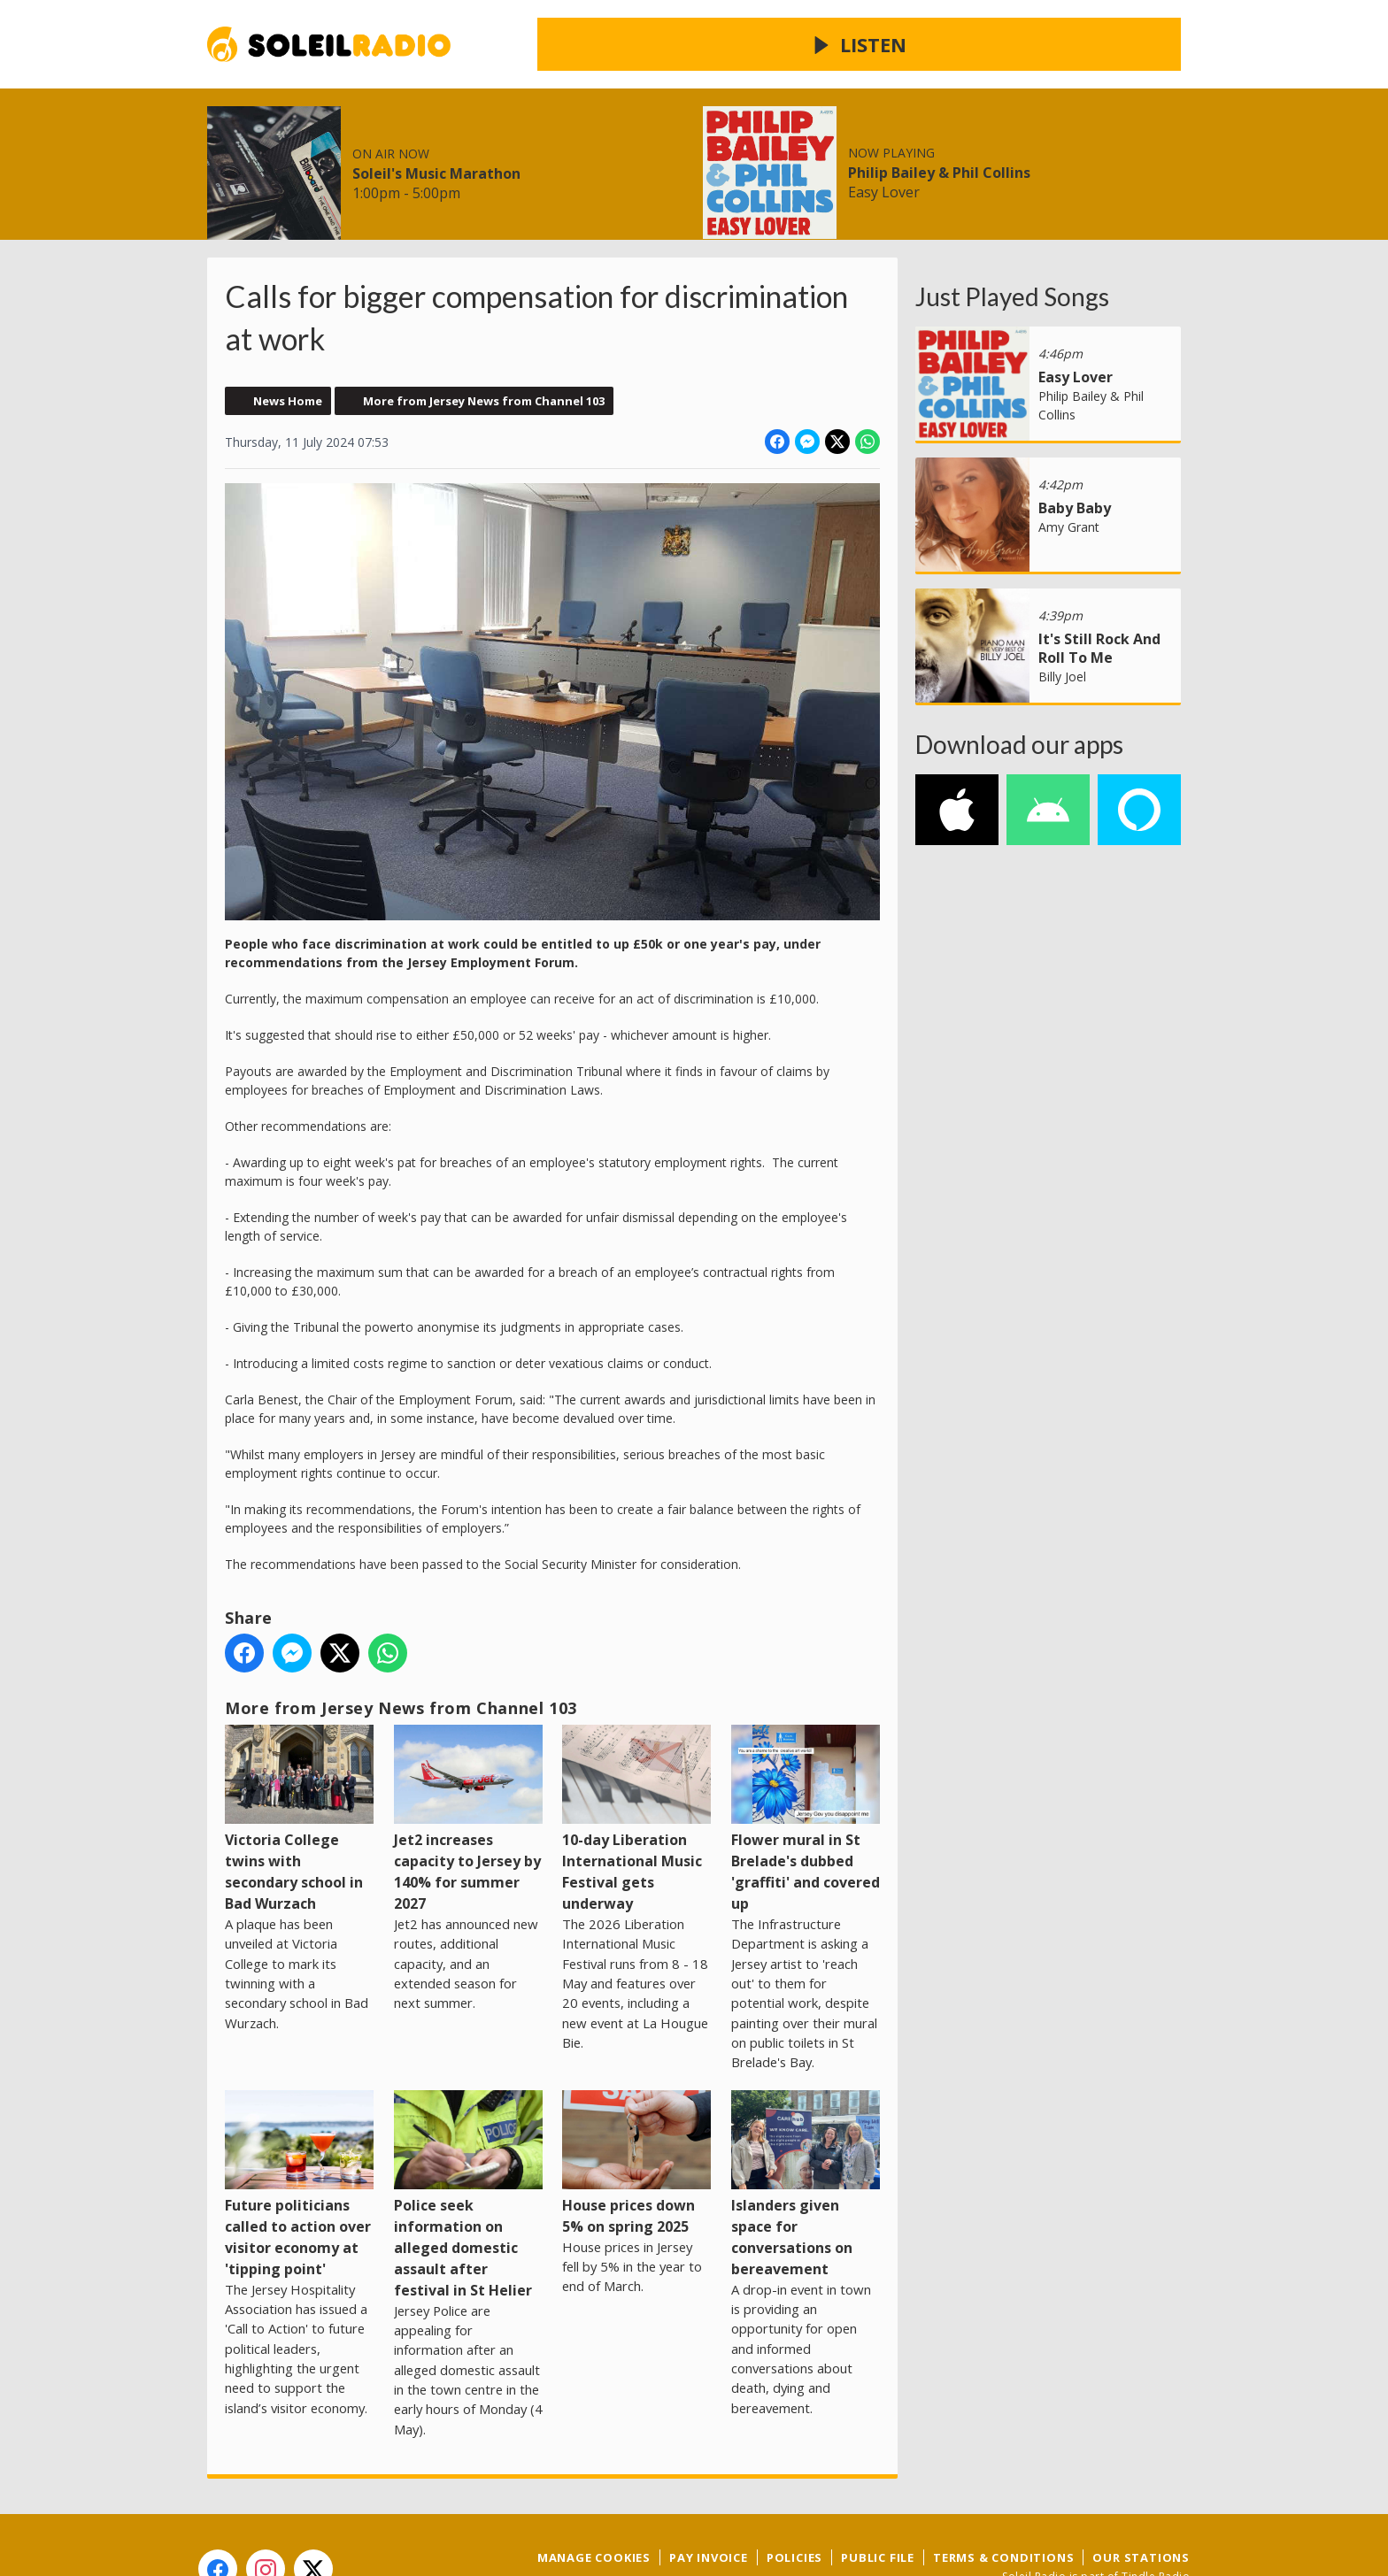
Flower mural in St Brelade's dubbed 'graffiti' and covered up (805, 1755)
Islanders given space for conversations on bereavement (805, 2120)
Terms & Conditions (1003, 2494)
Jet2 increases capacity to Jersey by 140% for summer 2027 (468, 1755)
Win (529, 149)
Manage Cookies (594, 2494)
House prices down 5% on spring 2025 (636, 2099)
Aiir (1177, 2531)
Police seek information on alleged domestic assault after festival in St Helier (468, 2130)
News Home (287, 337)
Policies (794, 2494)
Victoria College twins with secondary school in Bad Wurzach (299, 1755)
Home (245, 149)
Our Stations (1141, 2494)
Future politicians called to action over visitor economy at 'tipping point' (299, 2120)
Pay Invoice (708, 2494)
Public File (877, 2494)
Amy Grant (1068, 463)
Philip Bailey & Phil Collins (1059, 62)
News (319, 149)
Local (464, 149)
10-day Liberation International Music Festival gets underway (636, 1755)
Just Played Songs (1012, 233)
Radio (392, 149)
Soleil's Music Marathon (720, 62)
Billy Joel (1062, 612)
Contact (604, 149)
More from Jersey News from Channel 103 (484, 337)
